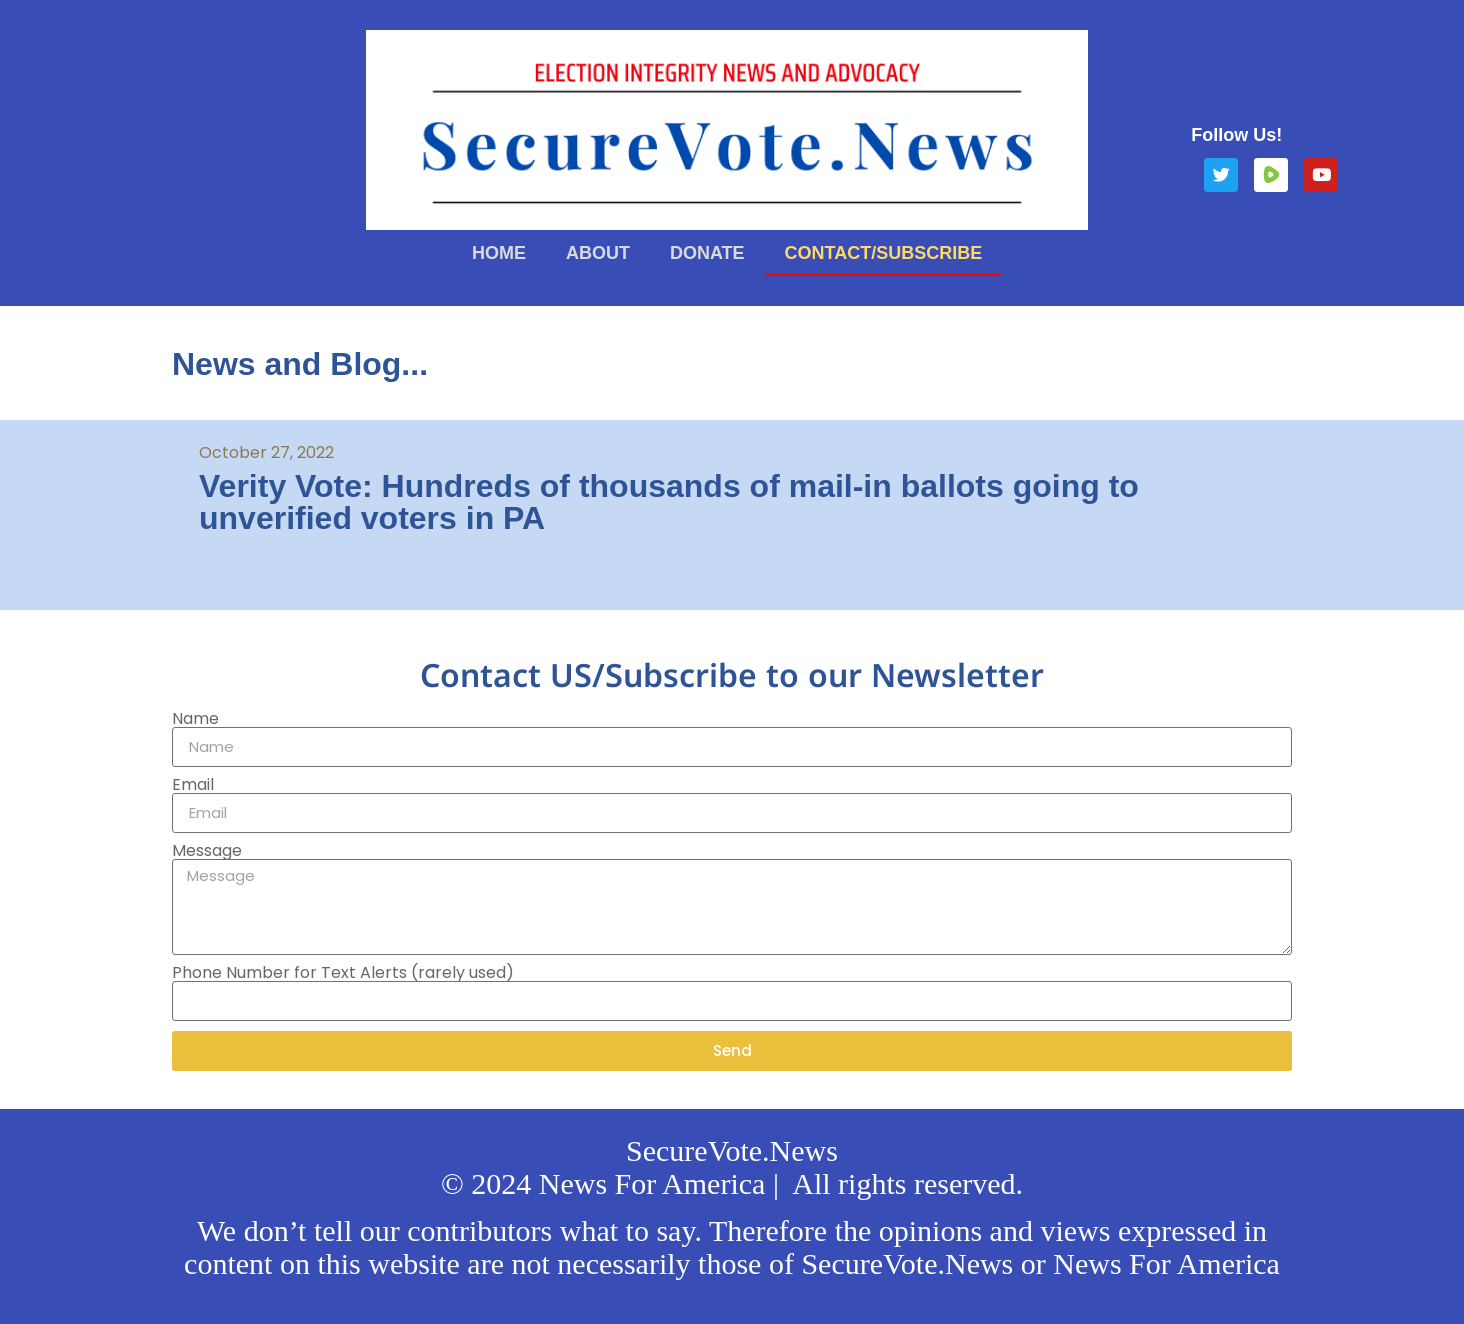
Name (195, 719)
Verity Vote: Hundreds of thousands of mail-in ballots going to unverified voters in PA (669, 502)
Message (207, 851)
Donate (707, 253)
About (598, 253)
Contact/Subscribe (884, 253)
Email (193, 785)
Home (499, 253)
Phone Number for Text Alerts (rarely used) (343, 973)
